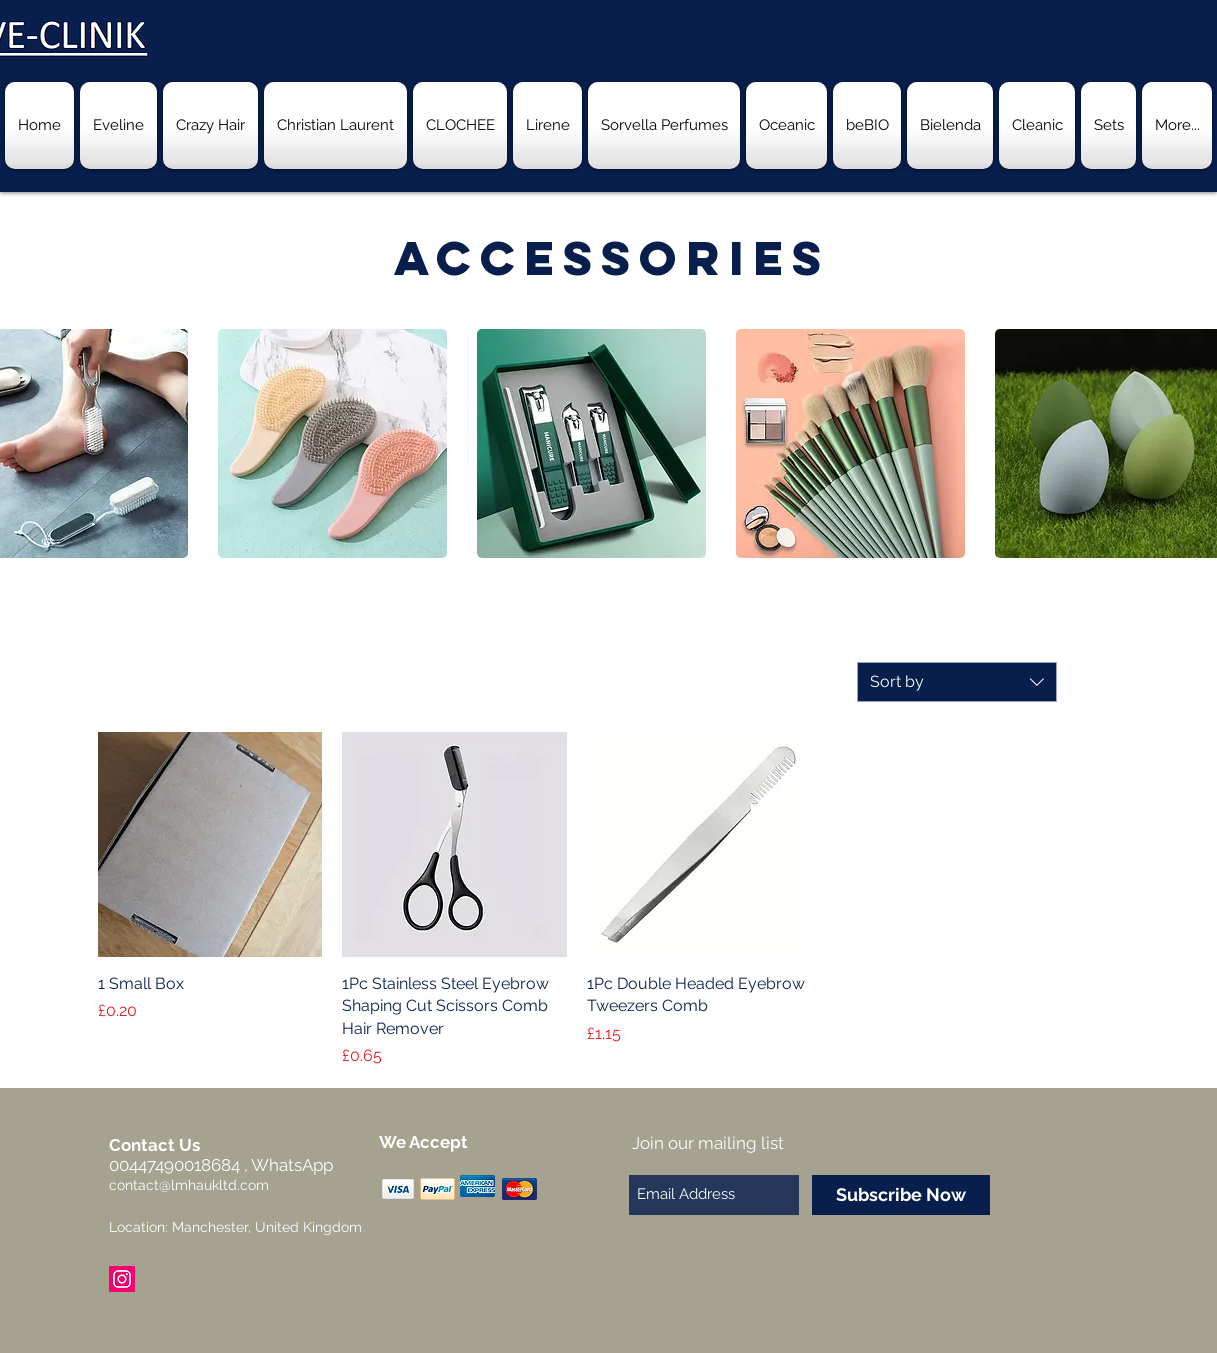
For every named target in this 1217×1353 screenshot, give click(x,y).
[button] (332, 443)
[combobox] (957, 682)
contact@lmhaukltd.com (189, 1185)
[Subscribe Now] (901, 1195)
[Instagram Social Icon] (122, 1279)
